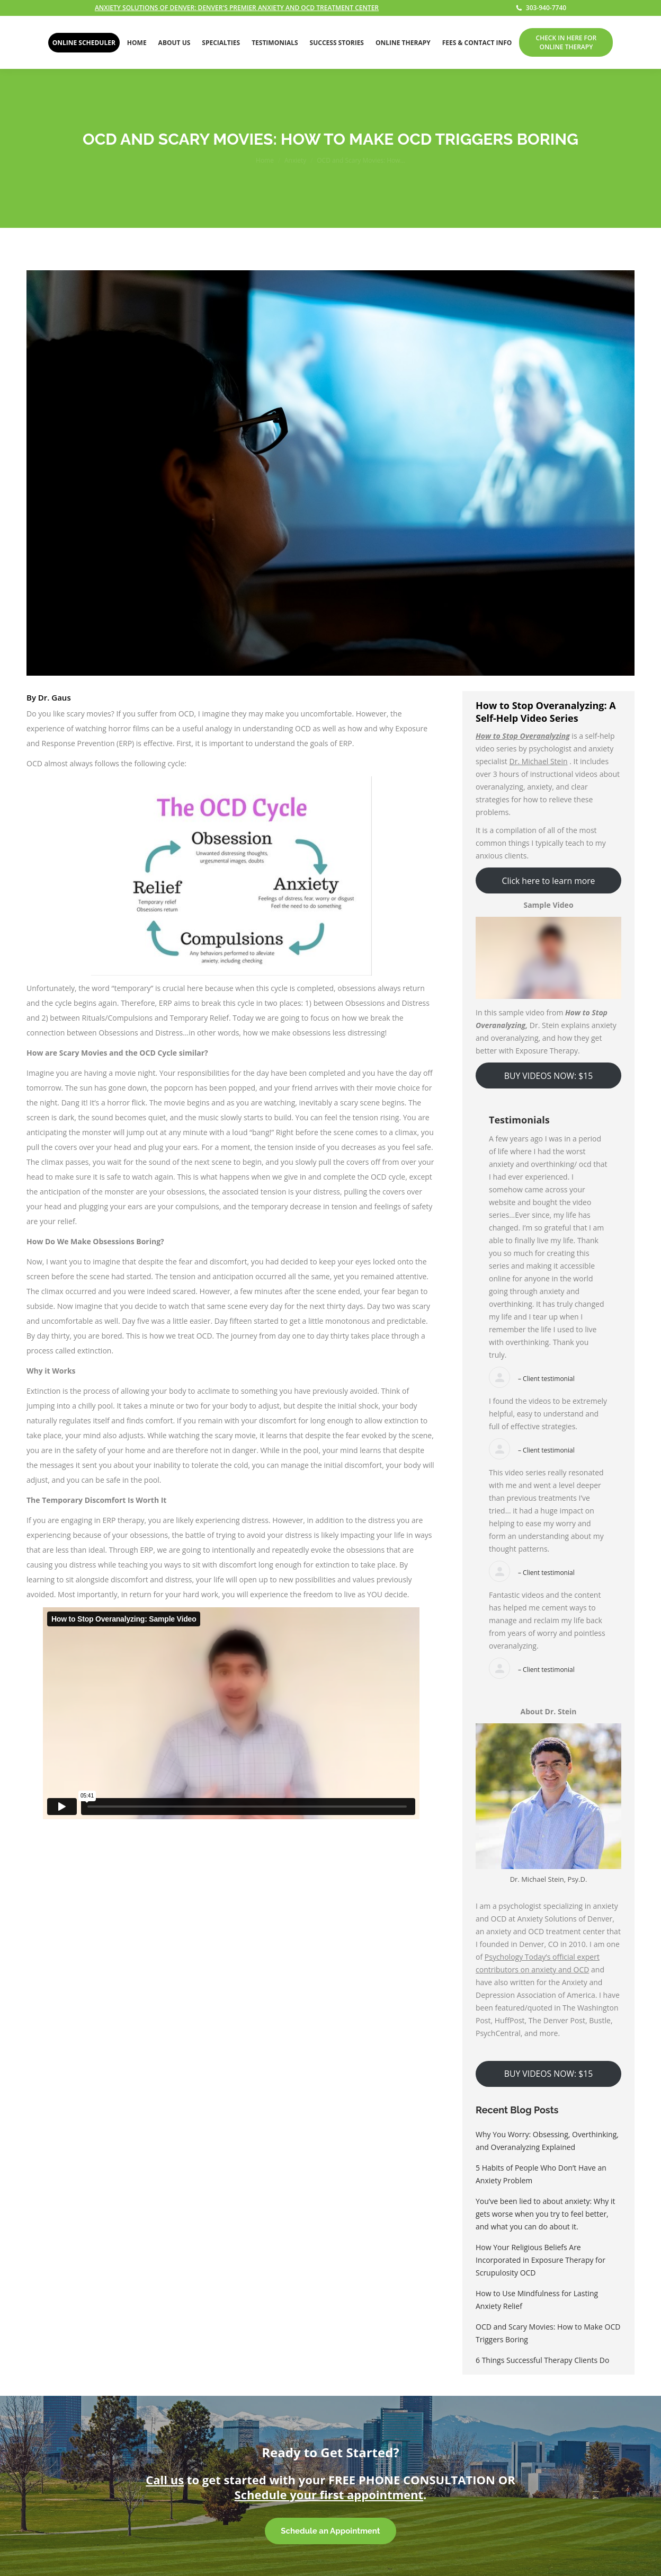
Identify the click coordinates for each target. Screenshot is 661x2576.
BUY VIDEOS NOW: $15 (548, 1076)
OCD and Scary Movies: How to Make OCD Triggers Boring (548, 2333)
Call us (165, 2480)
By (48, 697)
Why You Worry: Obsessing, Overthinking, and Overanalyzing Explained (547, 2140)
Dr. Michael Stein (539, 761)
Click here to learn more (548, 881)
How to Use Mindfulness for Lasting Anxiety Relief (537, 2299)
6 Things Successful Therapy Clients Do (542, 2360)
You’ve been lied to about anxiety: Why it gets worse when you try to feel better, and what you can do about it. (545, 2214)
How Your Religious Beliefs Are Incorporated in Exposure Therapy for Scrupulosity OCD (540, 2260)
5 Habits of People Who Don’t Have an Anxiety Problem (541, 2174)
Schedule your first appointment (329, 2494)
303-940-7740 (540, 8)
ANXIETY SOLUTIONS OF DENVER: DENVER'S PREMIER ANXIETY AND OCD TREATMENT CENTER (237, 7)
